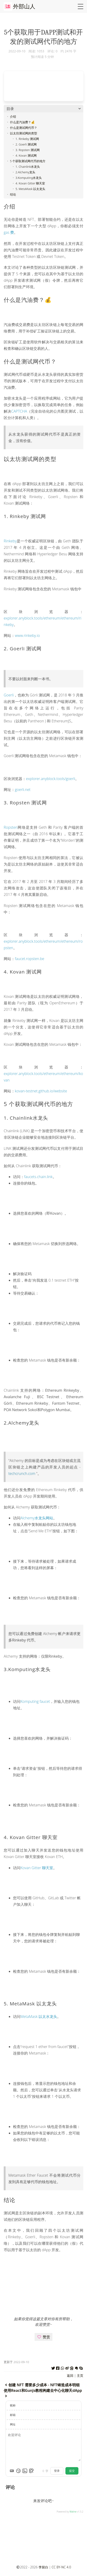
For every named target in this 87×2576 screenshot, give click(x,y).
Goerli (9, 695)
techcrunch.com (21, 1473)
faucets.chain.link (38, 1176)
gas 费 (9, 232)
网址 (13, 2424)
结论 (13, 194)
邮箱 (13, 2415)
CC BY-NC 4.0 (61, 2567)
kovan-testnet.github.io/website (41, 1091)
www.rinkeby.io (27, 635)
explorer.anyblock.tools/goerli (50, 778)
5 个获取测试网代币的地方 (28, 161)
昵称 (13, 2405)
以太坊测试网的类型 (23, 133)
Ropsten (10, 827)
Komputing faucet (35, 1701)
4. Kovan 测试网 (26, 155)
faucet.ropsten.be (29, 958)
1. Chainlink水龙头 (28, 166)
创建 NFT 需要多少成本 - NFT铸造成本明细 (42, 2384)
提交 (72, 2471)
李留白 (43, 2567)
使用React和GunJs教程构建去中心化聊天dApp (43, 2393)
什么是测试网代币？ (23, 128)
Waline (72, 2511)
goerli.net (22, 789)
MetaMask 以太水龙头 (38, 2016)
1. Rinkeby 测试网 (27, 139)
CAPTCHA (19, 411)
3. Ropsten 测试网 (28, 150)
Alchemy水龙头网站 (36, 1517)
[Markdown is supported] (12, 2471)
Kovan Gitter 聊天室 (36, 1867)
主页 (80, 2375)
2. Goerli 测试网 (26, 144)
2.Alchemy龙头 (25, 172)
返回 (70, 2375)
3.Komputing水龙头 (29, 178)
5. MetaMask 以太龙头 (30, 189)
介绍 (13, 116)
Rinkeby (10, 541)
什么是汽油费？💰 (22, 122)
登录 (57, 2471)
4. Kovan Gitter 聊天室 (30, 183)
